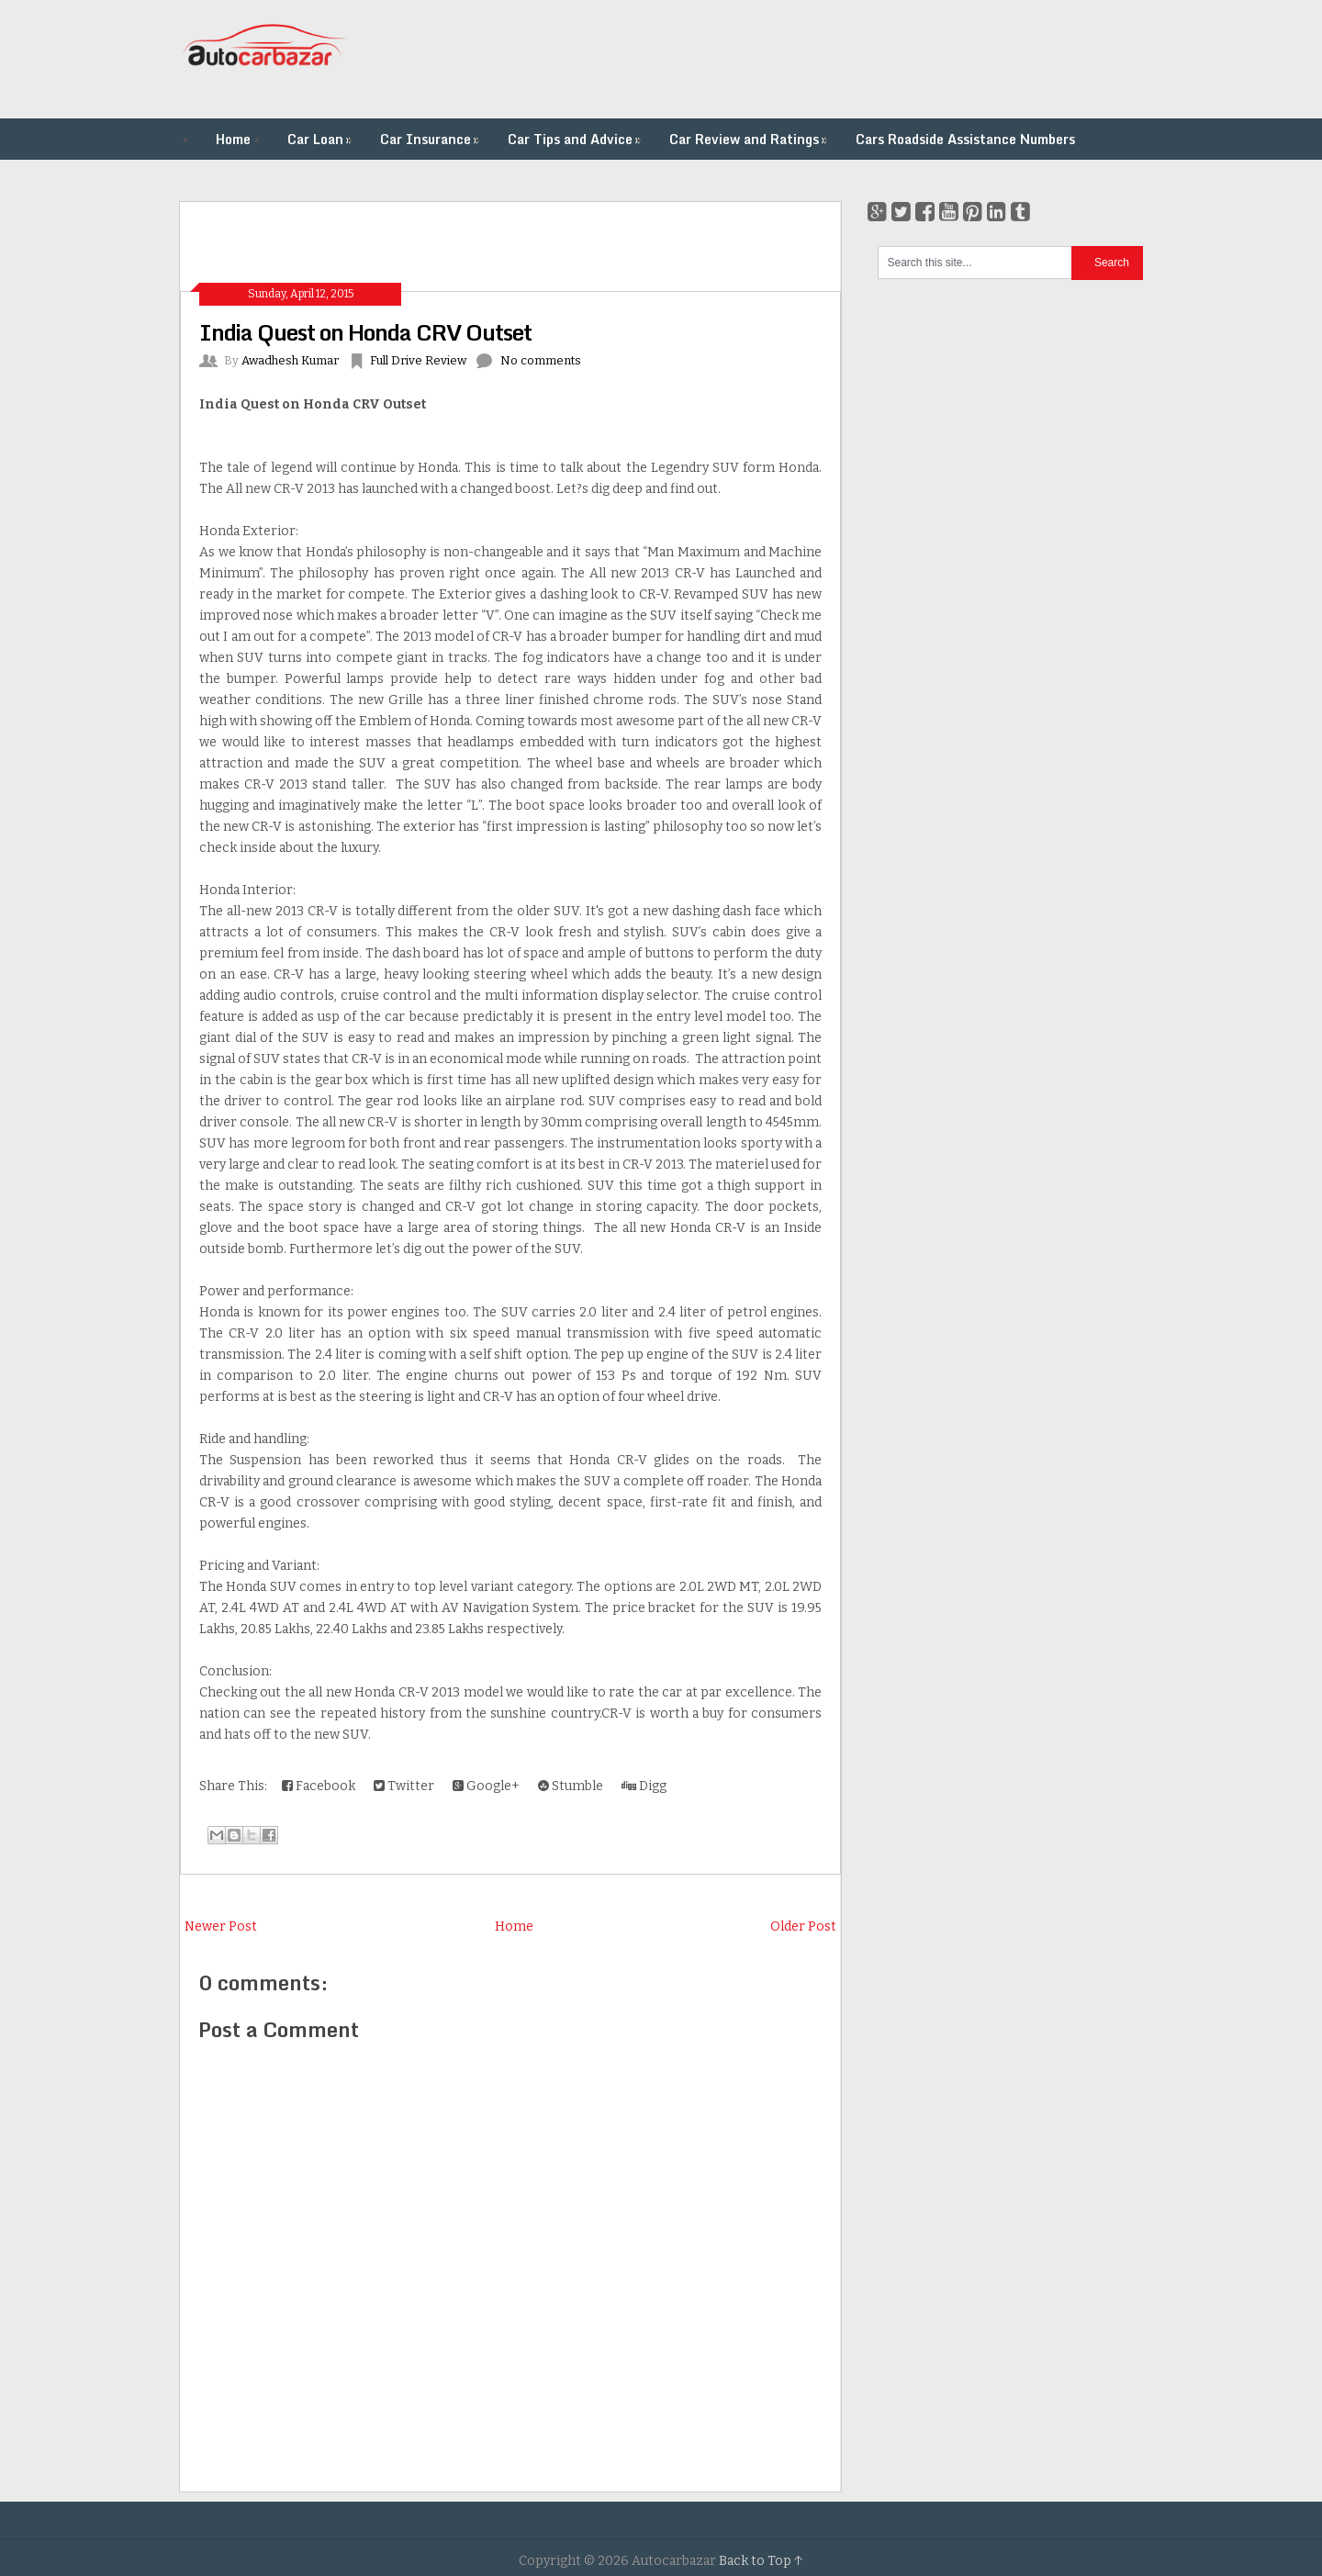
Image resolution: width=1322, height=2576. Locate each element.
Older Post (803, 1926)
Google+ (486, 1786)
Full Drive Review (418, 360)
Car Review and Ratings (750, 139)
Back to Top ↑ (761, 2561)
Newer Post (221, 1926)
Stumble (570, 1786)
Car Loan (321, 139)
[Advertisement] (809, 59)
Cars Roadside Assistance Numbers (965, 139)
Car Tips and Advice (576, 139)
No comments (540, 360)
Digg (644, 1786)
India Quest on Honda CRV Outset (365, 332)
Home (233, 139)
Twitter (404, 1786)
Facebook (318, 1786)
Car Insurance (431, 139)
